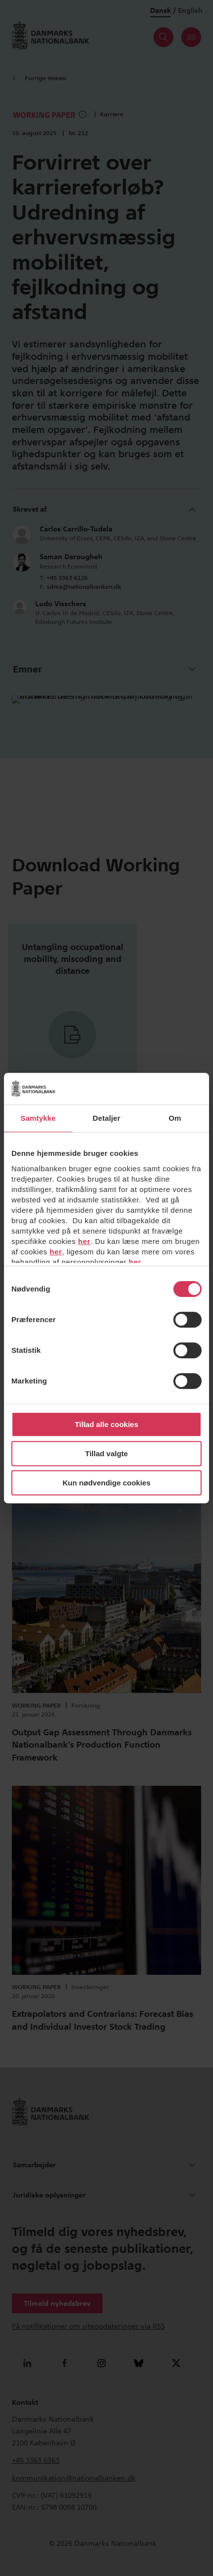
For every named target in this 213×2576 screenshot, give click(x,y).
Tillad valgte (106, 1453)
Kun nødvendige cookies (106, 1483)
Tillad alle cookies (106, 1424)
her (84, 1241)
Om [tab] (174, 1118)
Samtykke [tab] (38, 1118)
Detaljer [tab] (106, 1118)
